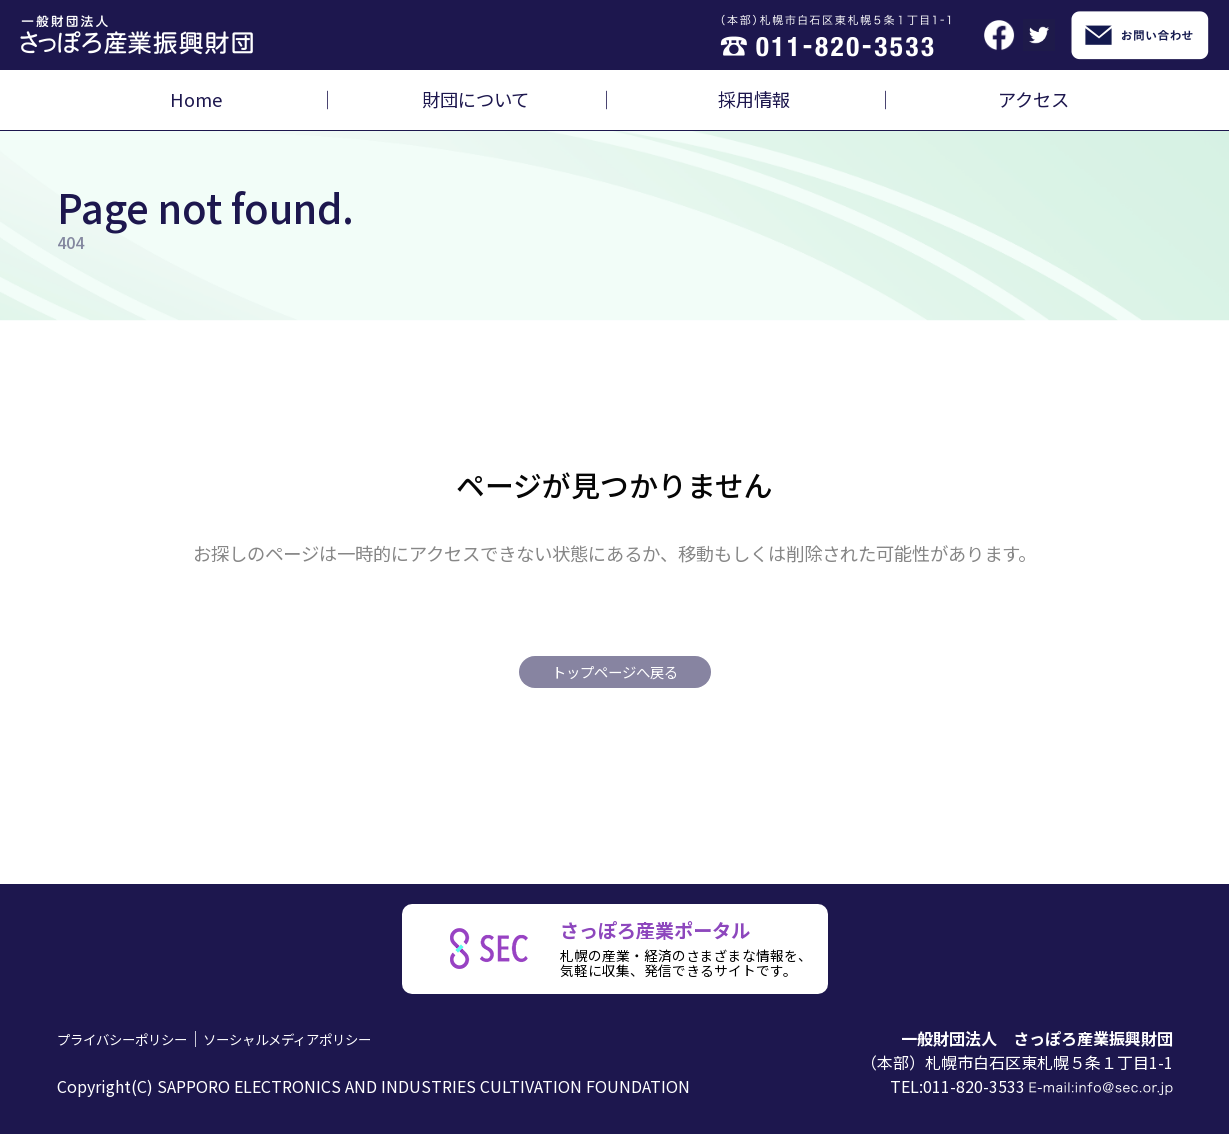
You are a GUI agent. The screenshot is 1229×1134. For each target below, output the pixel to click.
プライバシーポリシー (137, 1038)
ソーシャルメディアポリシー (336, 1038)
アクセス (1033, 99)
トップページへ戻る (615, 671)
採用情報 (754, 99)
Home (196, 99)
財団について (475, 99)
